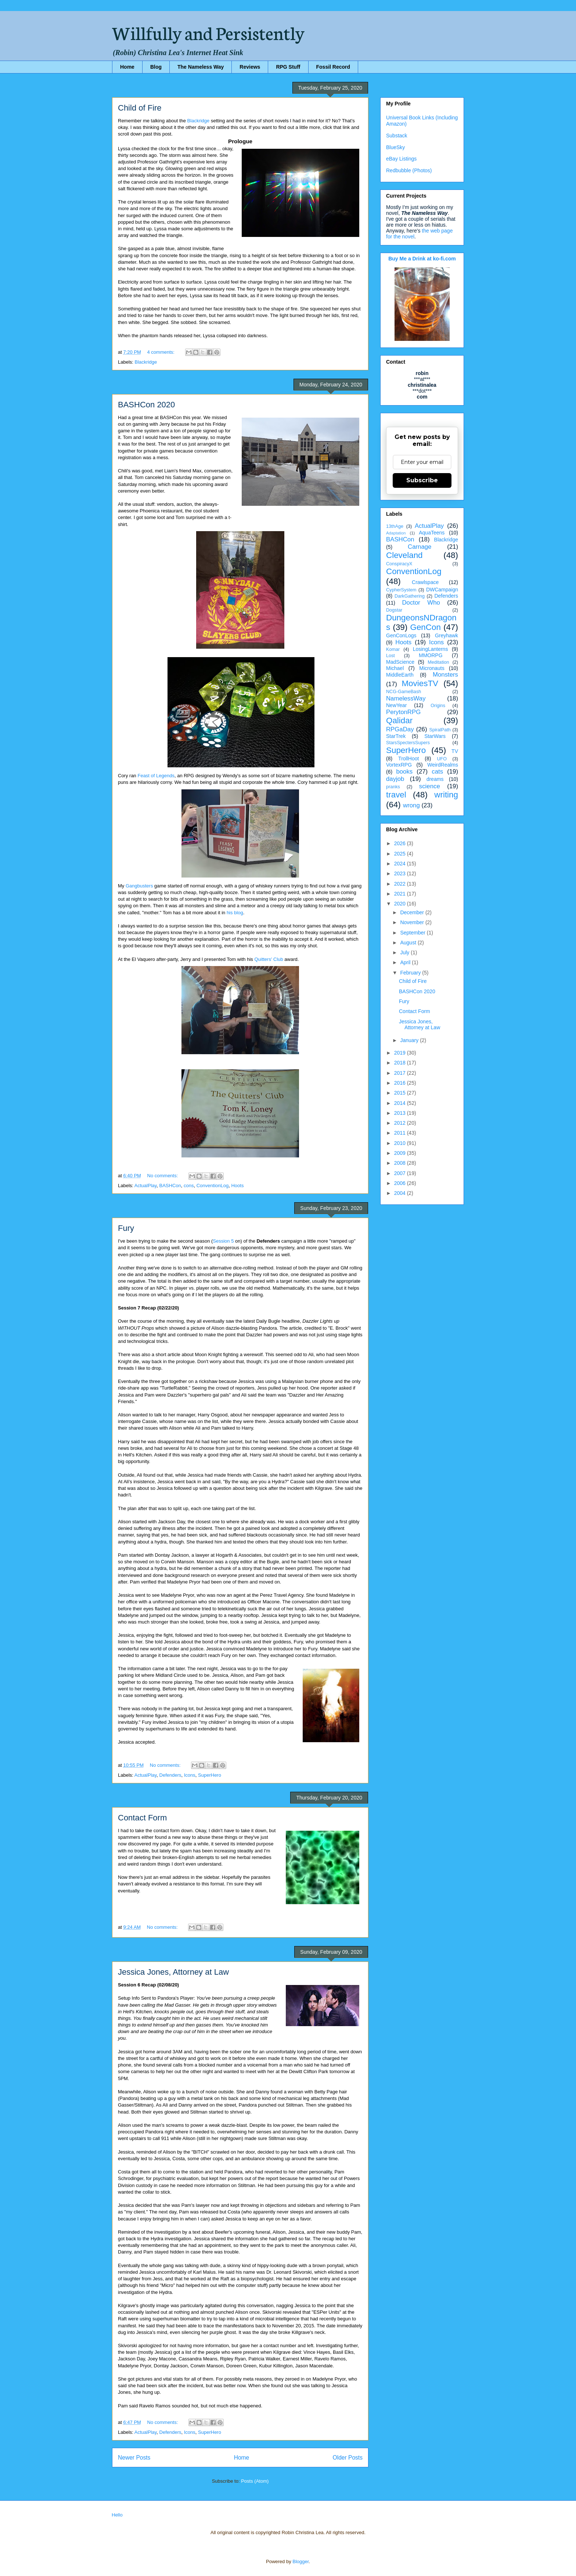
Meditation (438, 662)
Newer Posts (134, 2457)
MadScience (400, 662)
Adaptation (396, 533)
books (404, 771)
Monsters (445, 674)
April (406, 962)
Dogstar (394, 610)
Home (127, 67)
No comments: (163, 1175)
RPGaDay (400, 729)
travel (396, 794)
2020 (400, 904)
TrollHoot (408, 758)
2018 (400, 1063)
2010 (400, 1143)
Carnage (419, 546)
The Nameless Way (200, 67)
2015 (400, 1093)
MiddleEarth (400, 675)
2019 (400, 1053)
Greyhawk (446, 635)
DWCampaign (442, 589)
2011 (400, 1133)
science (429, 786)
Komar (393, 649)
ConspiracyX (399, 563)
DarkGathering (410, 596)
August (408, 942)
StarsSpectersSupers (408, 742)
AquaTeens (431, 533)
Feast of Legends (155, 775)
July (405, 952)
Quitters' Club (268, 959)
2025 (400, 854)
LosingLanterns (430, 649)
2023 (400, 873)
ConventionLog (212, 1185)
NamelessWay (406, 698)
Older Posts (348, 2457)
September (413, 933)
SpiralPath (440, 729)
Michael (395, 668)
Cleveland (404, 555)
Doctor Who (421, 602)
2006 (400, 1183)
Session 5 (223, 1241)
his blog (235, 912)
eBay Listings (401, 159)
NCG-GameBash (403, 691)
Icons (189, 1775)
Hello (117, 2515)
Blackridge (198, 120)
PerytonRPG (403, 712)
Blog (156, 67)
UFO (442, 758)
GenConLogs (401, 635)
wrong (411, 805)
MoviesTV (420, 683)
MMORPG (431, 655)
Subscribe (422, 480)
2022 (400, 884)
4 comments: (161, 352)
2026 (400, 843)
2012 (400, 1123)
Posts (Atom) (255, 2481)
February (411, 973)
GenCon (425, 627)
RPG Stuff (288, 67)
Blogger (300, 2561)
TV (454, 751)
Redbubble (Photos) (409, 170)
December (412, 912)
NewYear (396, 705)
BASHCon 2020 (146, 404)
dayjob (395, 778)
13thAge (394, 526)
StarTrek (396, 736)
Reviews (250, 67)
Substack (396, 135)
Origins (438, 705)
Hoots (237, 1185)
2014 (400, 1103)
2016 (400, 1083)
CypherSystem (401, 589)
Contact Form (142, 1817)
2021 (400, 894)
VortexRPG (399, 765)
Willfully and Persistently (208, 32)
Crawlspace (425, 582)
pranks (393, 786)
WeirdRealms (442, 765)
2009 (400, 1153)
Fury (126, 1228)
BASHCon (170, 1185)
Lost (390, 655)
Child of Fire (140, 107)
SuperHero (209, 1775)
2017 (400, 1073)
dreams (435, 779)
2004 (400, 1193)
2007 (400, 1173)
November (412, 922)
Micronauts (431, 668)
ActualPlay (145, 1185)
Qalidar (399, 720)
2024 (400, 864)
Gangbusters (139, 886)
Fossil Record (333, 67)
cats (437, 771)
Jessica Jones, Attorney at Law (173, 1972)
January (410, 1040)
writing (446, 794)
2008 (400, 1163)
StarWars (435, 736)
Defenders (170, 1775)
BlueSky (395, 147)
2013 (400, 1113)
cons (189, 1185)
